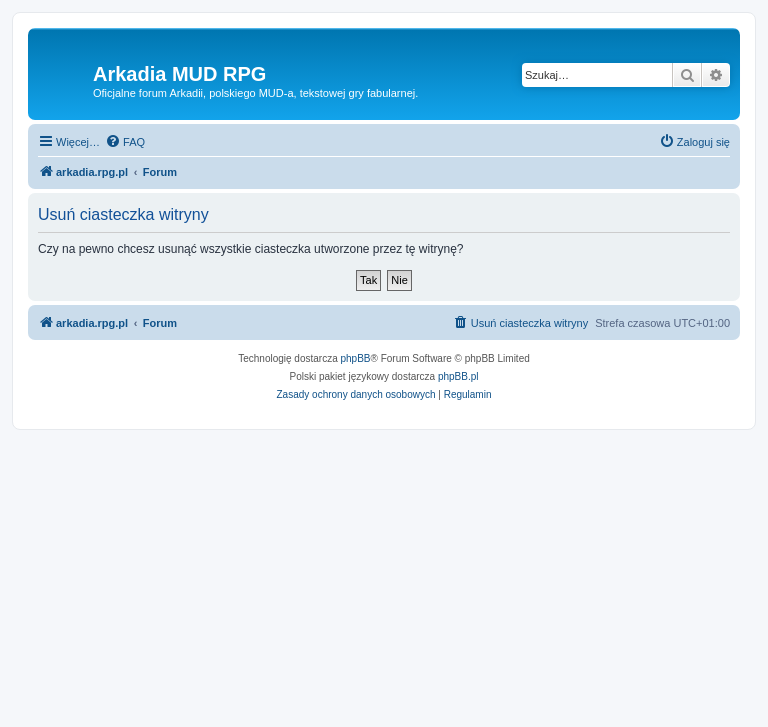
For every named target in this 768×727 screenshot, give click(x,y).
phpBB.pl (458, 376)
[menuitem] (125, 142)
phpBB (356, 358)
